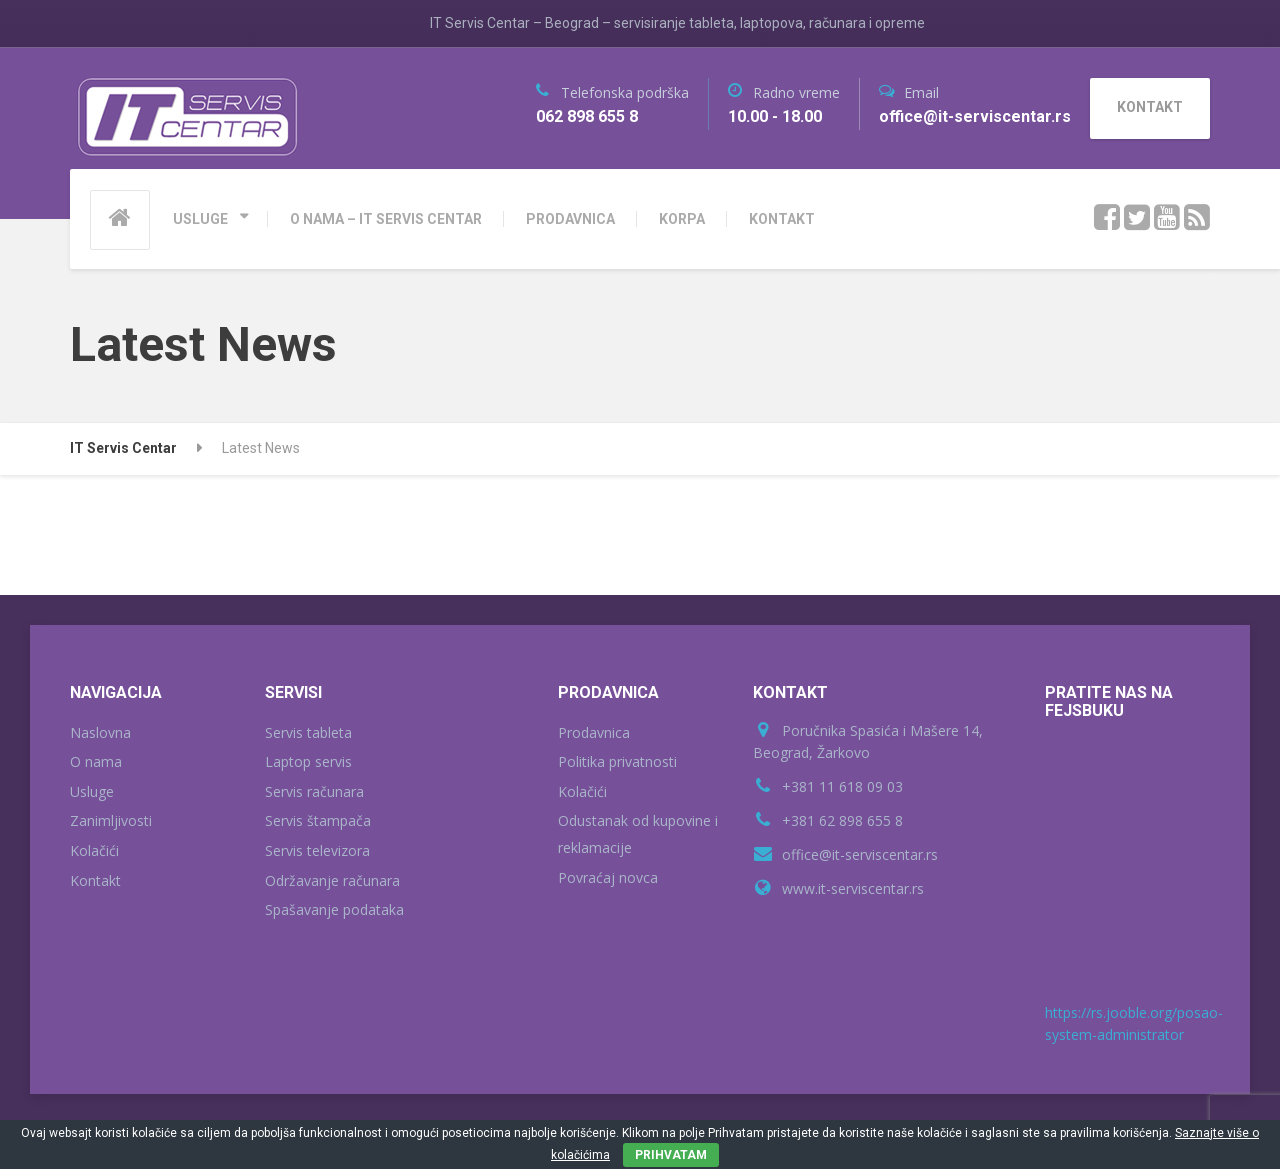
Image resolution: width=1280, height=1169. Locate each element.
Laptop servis (308, 761)
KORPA (682, 219)
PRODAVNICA (570, 219)
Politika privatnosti (617, 761)
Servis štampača (318, 820)
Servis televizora (317, 850)
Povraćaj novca (608, 877)
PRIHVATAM (671, 1155)
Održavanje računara (332, 880)
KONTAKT (782, 219)
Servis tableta (308, 732)
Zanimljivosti (111, 820)
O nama (96, 761)
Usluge (92, 791)
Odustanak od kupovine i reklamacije (638, 834)
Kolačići (94, 850)
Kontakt (95, 880)
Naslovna (100, 732)
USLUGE (200, 219)
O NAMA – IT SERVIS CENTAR (386, 219)
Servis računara (314, 791)
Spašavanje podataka (334, 909)
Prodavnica (594, 732)
